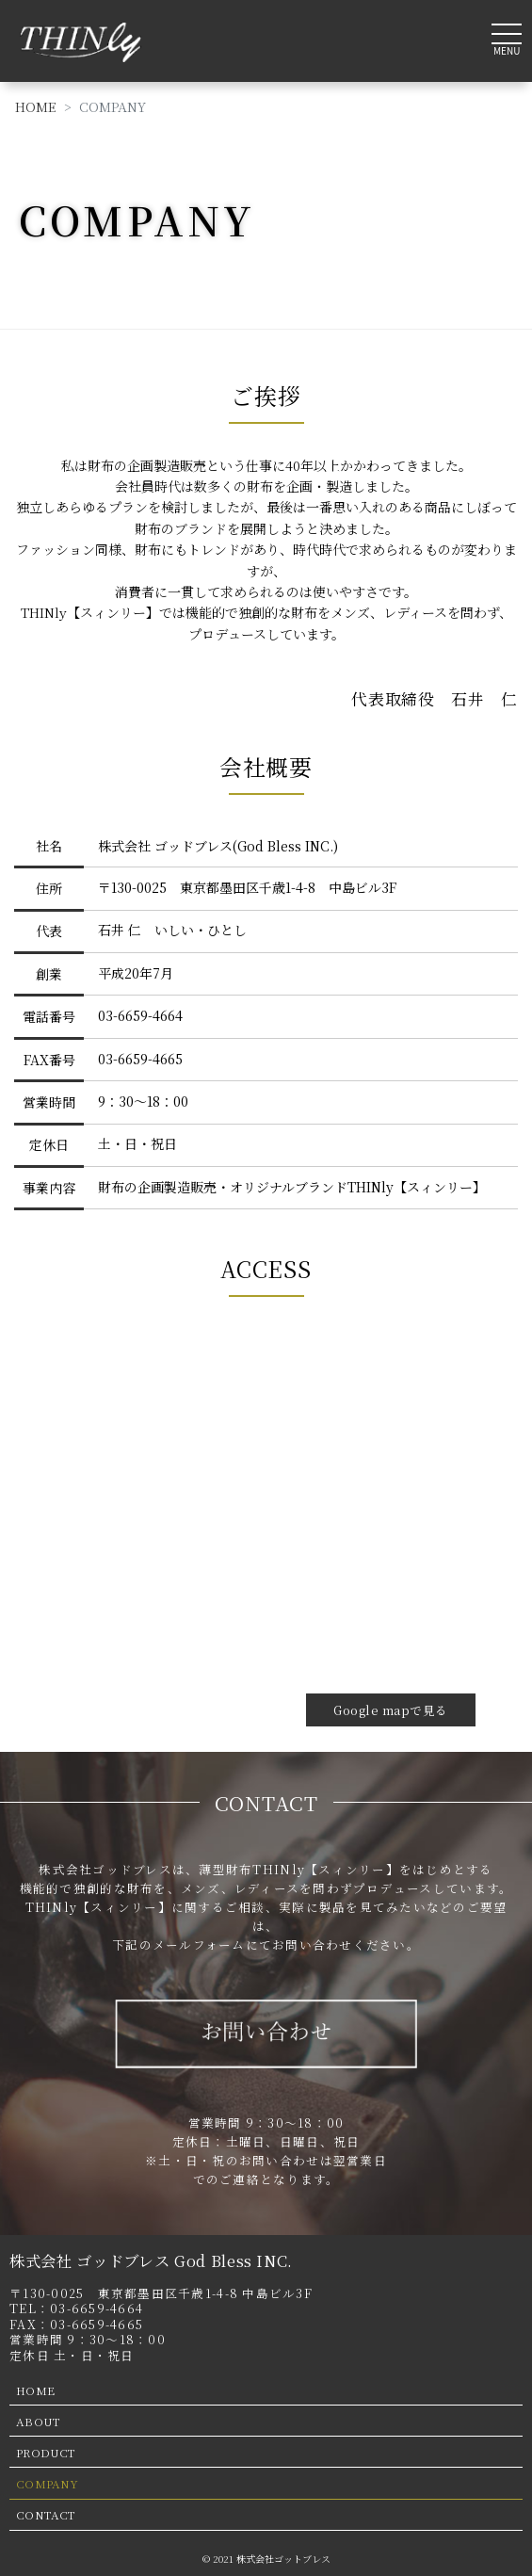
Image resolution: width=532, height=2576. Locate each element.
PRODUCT (45, 2452)
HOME (35, 106)
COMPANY (47, 2483)
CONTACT (45, 2514)
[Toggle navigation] (506, 36)
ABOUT (38, 2421)
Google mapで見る (390, 1710)
